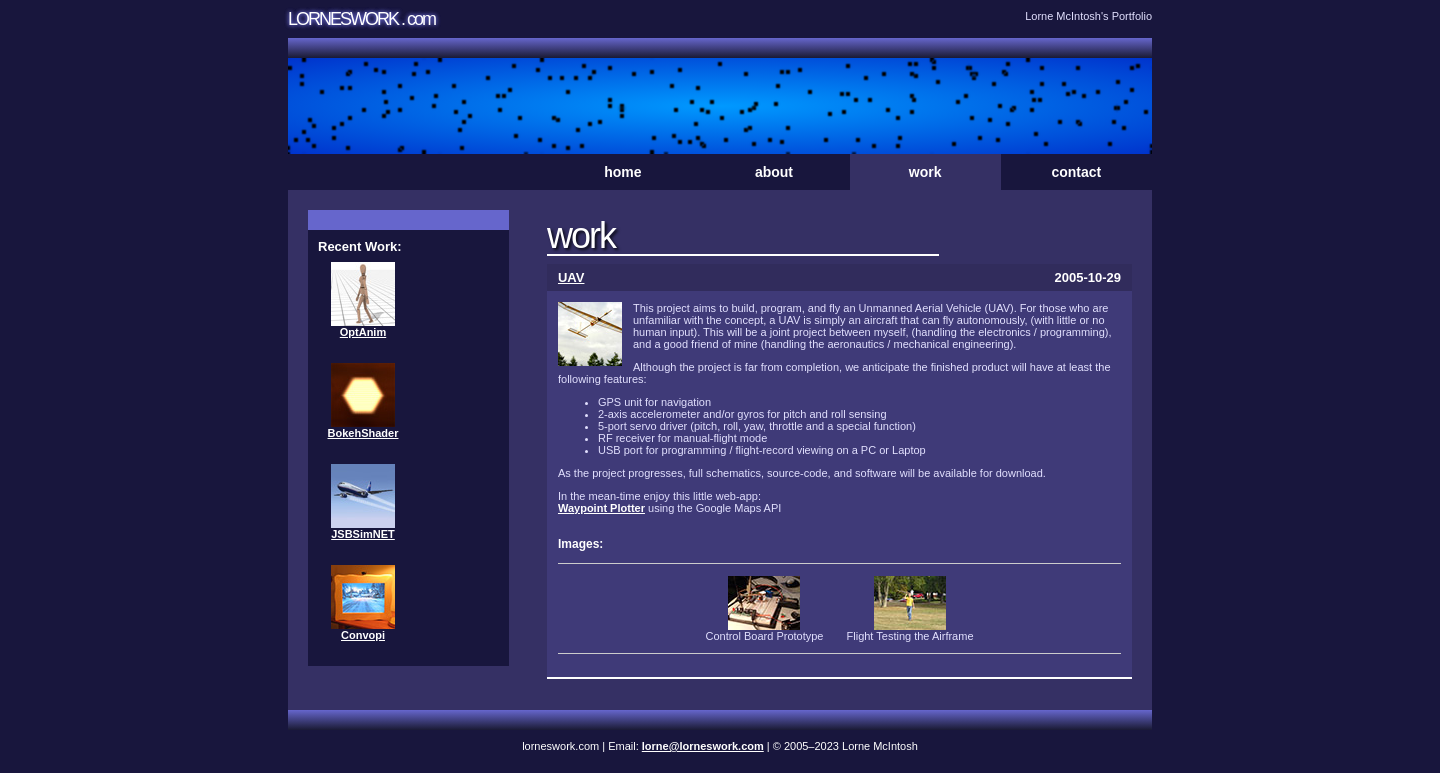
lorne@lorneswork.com (703, 746)
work (925, 172)
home (622, 172)
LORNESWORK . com (361, 19)
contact (1076, 172)
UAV (571, 277)
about (774, 172)
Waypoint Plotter (601, 508)
